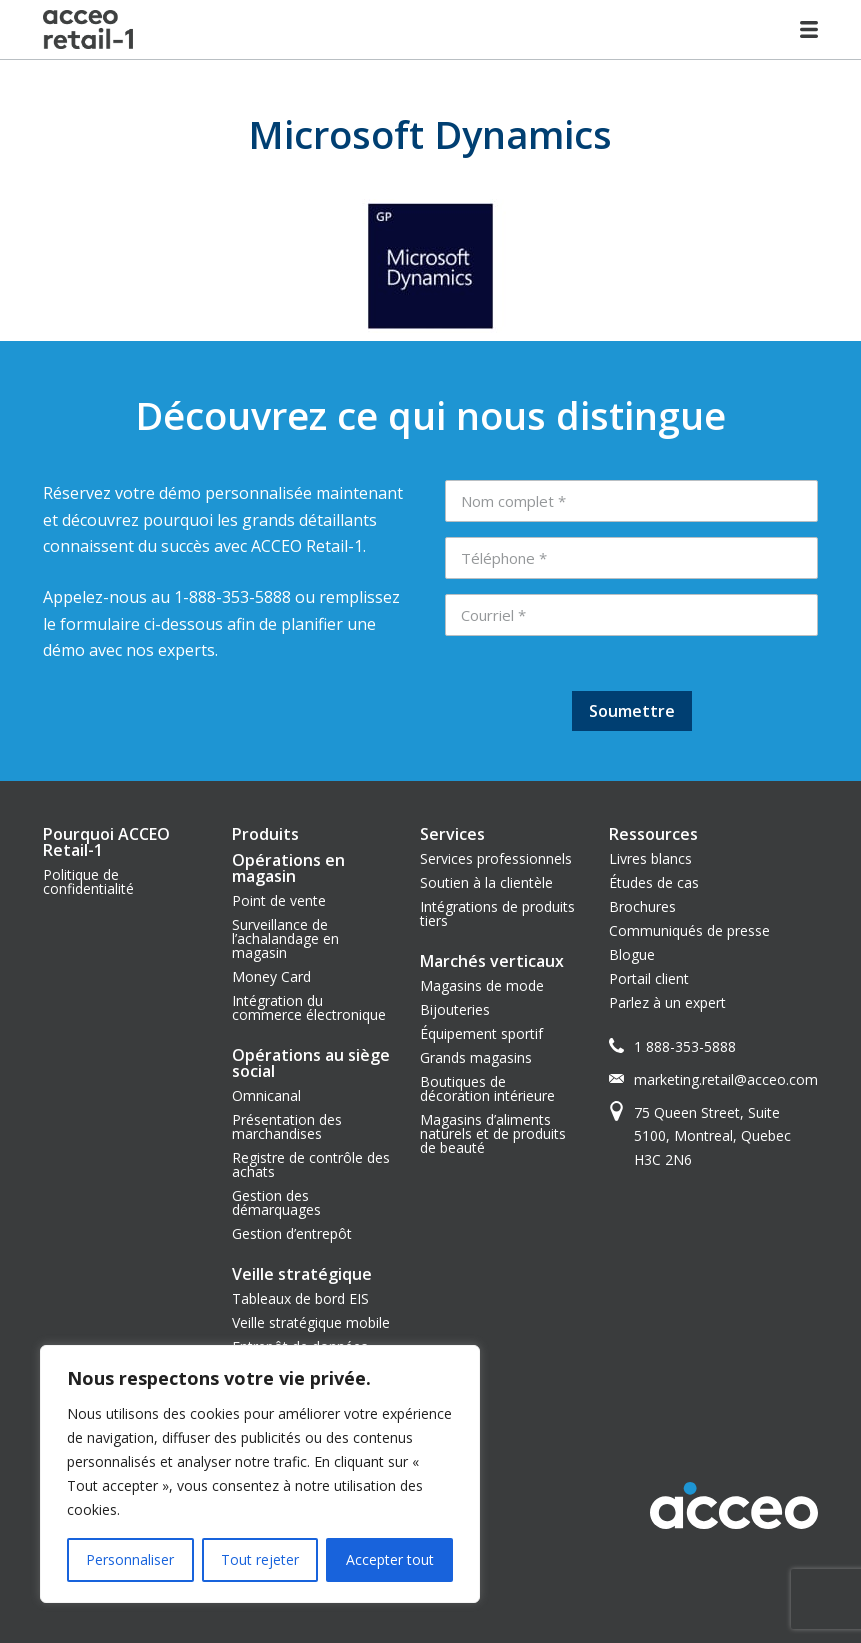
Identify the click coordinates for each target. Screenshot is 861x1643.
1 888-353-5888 (685, 1046)
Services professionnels (496, 858)
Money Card (271, 976)
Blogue (632, 954)
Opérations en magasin (288, 868)
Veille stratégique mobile (311, 1322)
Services (452, 834)
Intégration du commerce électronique (309, 1007)
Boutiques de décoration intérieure (487, 1088)
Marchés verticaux (492, 961)
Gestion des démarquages (276, 1202)
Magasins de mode (482, 985)
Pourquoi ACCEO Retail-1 (106, 842)
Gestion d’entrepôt (292, 1233)
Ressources (653, 834)
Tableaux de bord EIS (300, 1298)
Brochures (642, 906)
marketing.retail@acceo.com (726, 1079)
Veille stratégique (302, 1274)
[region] (260, 1474)
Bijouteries (455, 1009)
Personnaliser (130, 1559)
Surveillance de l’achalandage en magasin (285, 938)
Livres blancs (650, 858)
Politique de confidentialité (88, 881)
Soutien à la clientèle (486, 882)
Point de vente (279, 900)
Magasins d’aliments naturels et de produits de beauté (493, 1133)
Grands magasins (476, 1057)
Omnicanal (266, 1095)
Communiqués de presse (689, 930)
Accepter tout (390, 1559)
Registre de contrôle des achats (311, 1164)
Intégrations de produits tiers (497, 913)
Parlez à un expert (667, 1002)
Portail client (649, 978)
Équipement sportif (481, 1033)
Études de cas (654, 882)
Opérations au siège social (311, 1063)
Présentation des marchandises (287, 1126)
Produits (265, 834)
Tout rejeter (260, 1559)
